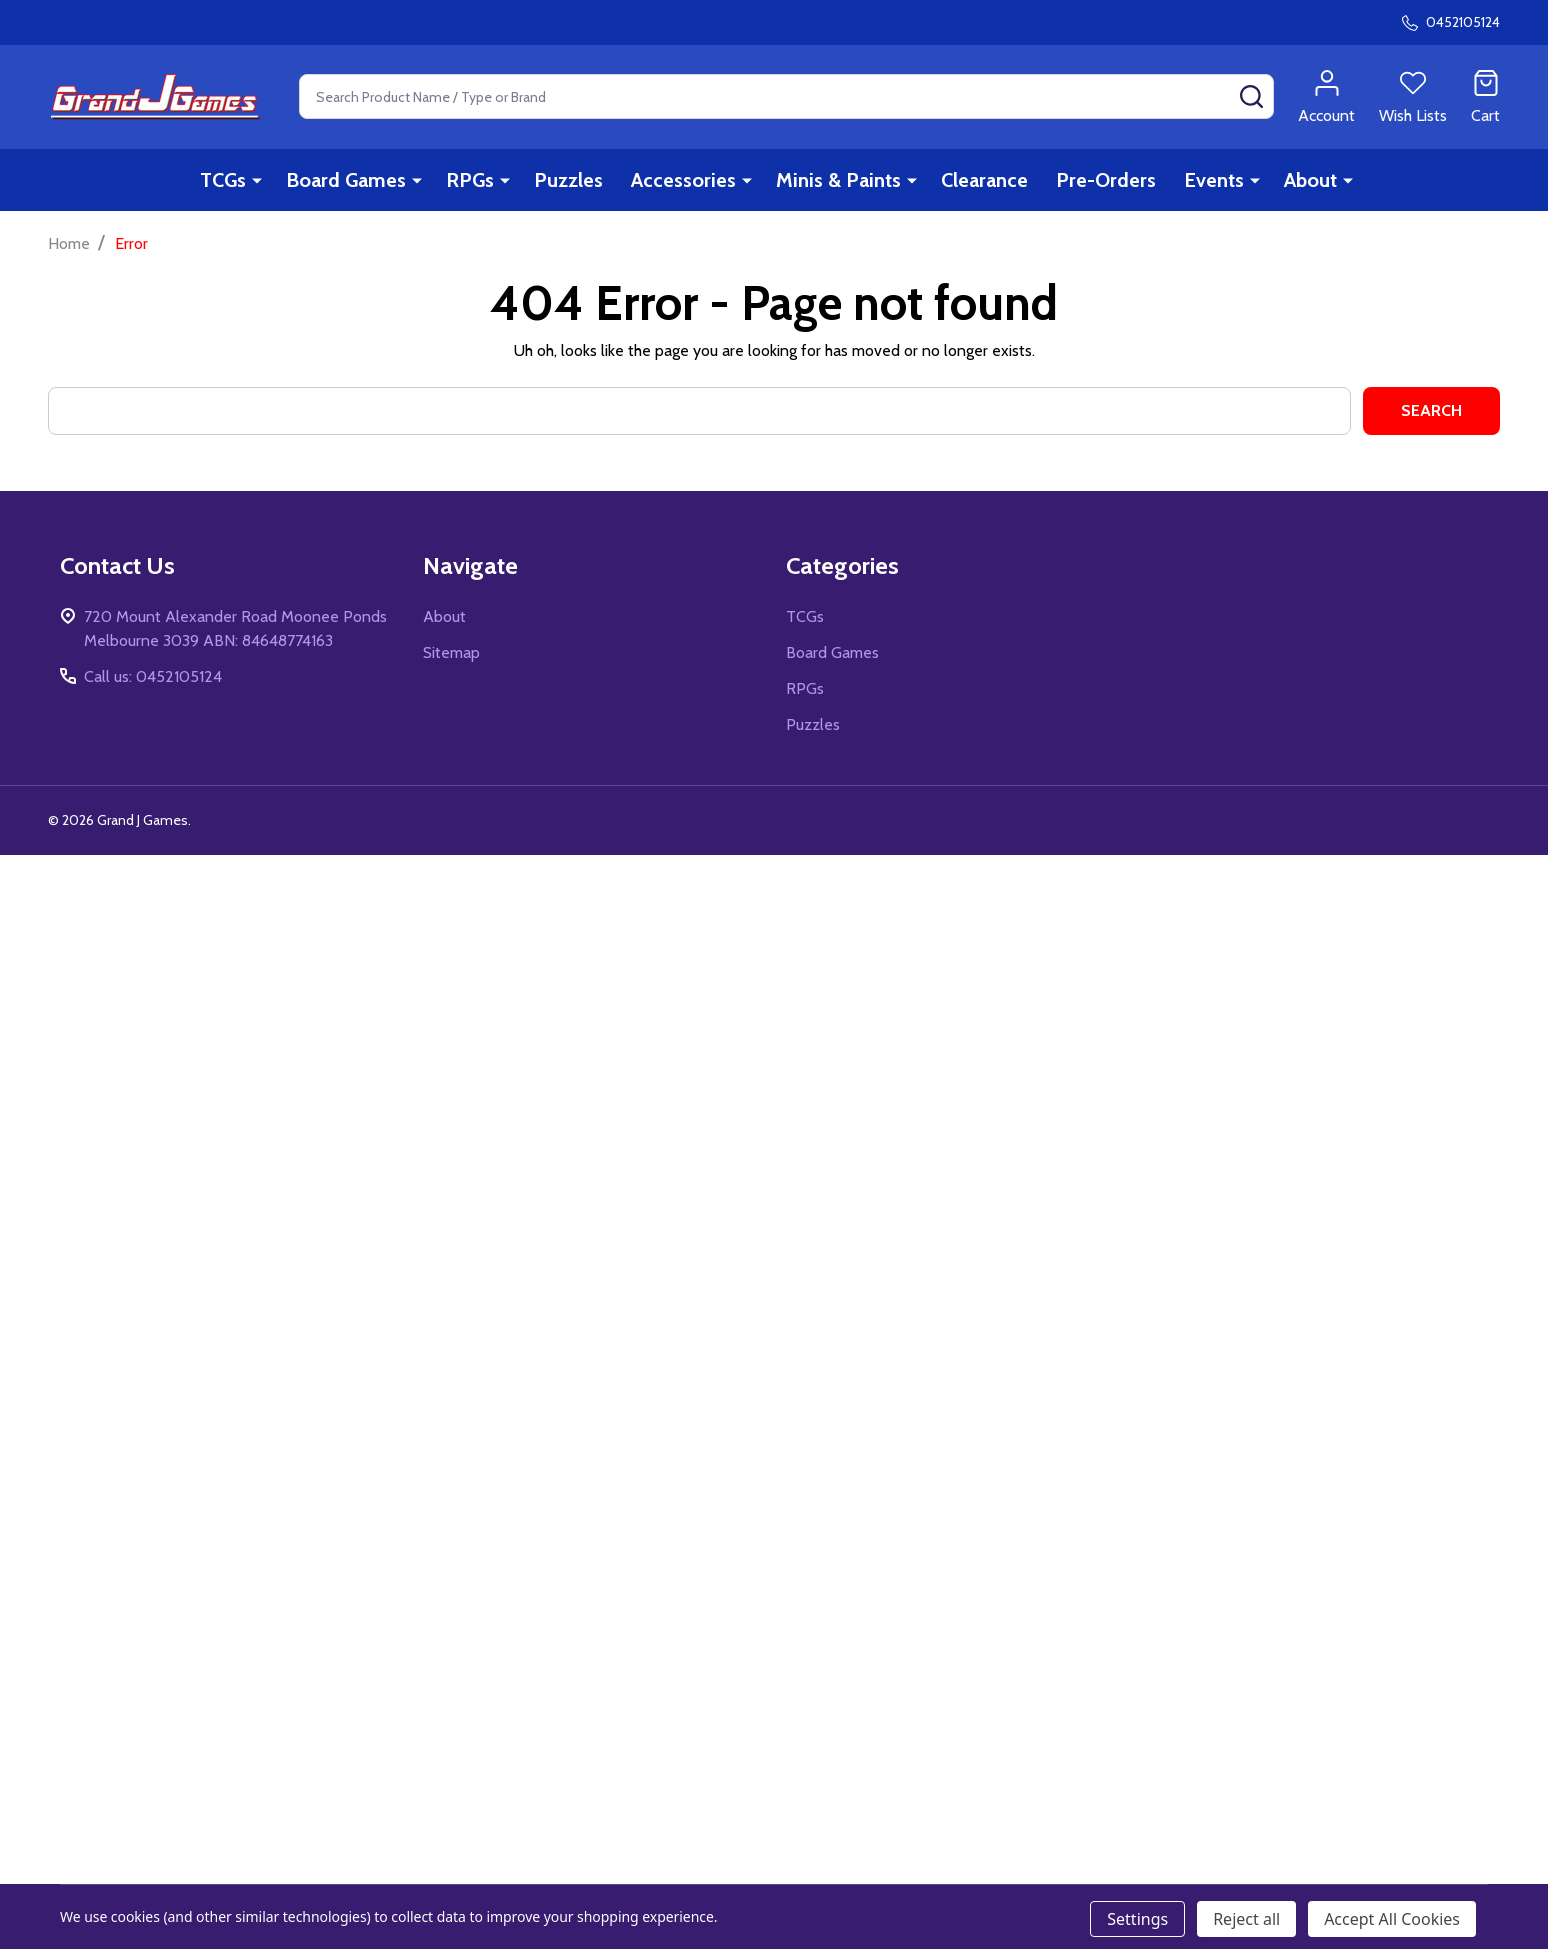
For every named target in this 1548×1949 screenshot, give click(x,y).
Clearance (984, 180)
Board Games (346, 180)
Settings (1137, 1919)
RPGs (470, 180)
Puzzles (568, 180)
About (1310, 180)
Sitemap (451, 652)
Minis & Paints (838, 180)
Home (69, 243)
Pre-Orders (1106, 180)
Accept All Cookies (1392, 1919)
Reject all (1246, 1919)
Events (1214, 180)
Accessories (683, 180)
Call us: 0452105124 (153, 676)
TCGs (223, 180)
